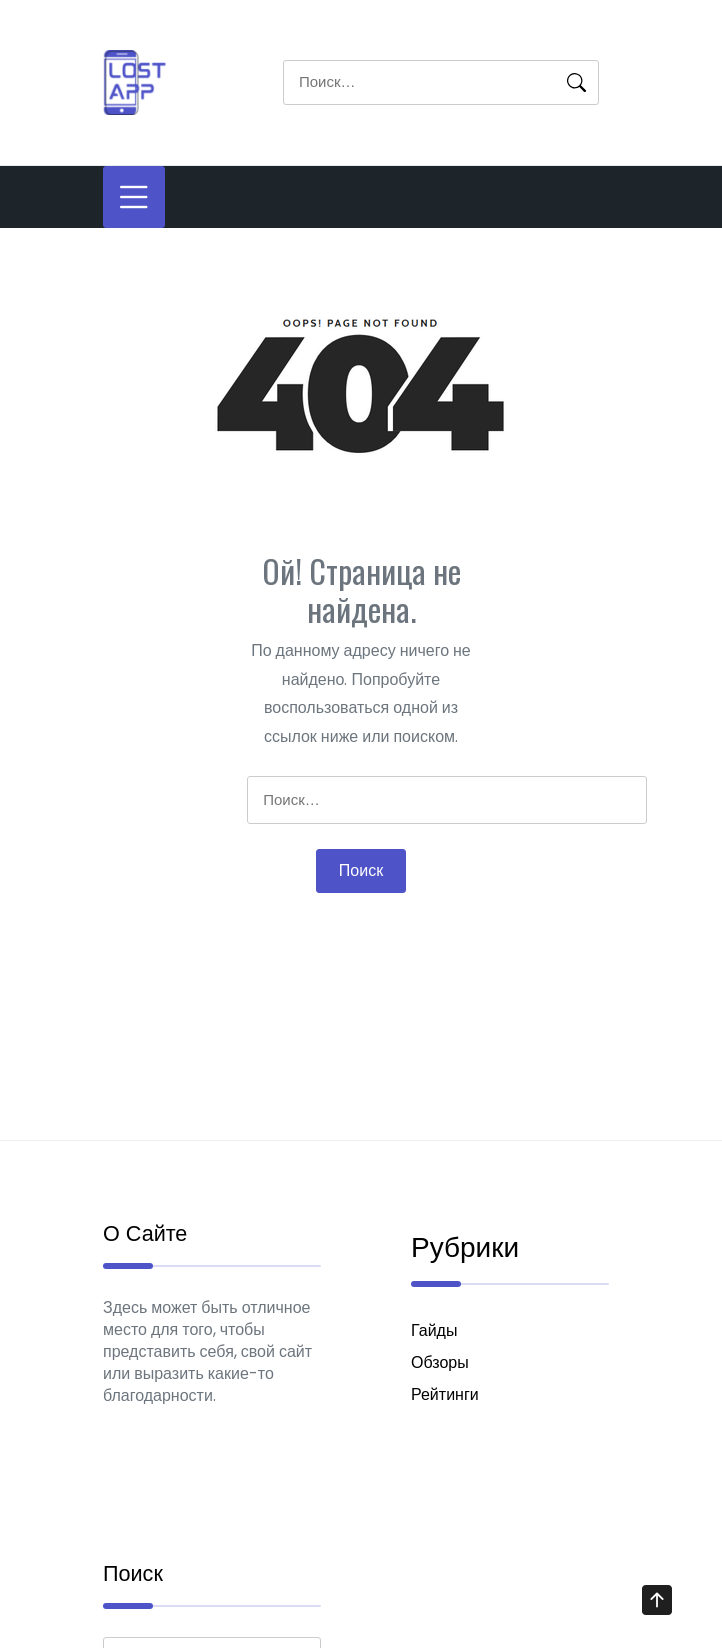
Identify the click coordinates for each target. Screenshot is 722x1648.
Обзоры (440, 1367)
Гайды (434, 1335)
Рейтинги (445, 1399)
